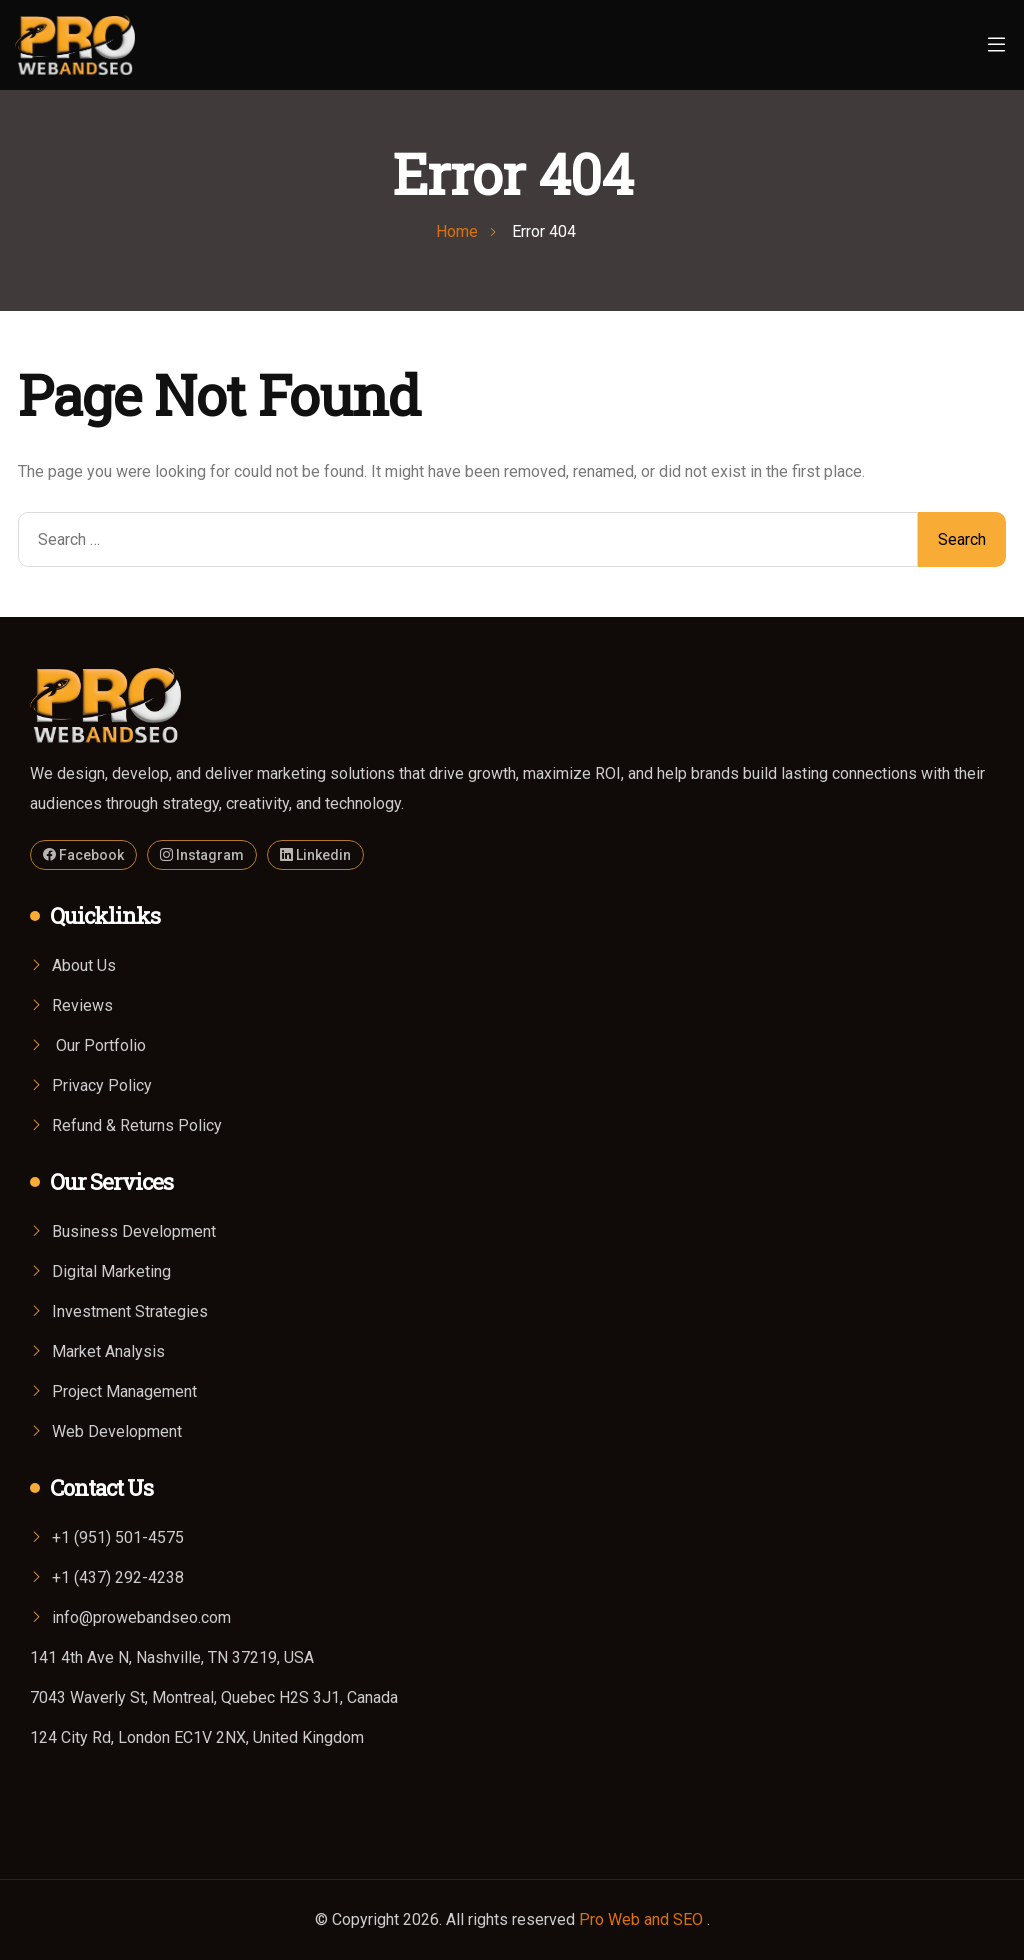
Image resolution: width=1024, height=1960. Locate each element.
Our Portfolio (99, 1045)
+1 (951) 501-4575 (118, 1537)
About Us (84, 965)
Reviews (82, 1005)
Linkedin (315, 855)
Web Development (117, 1431)
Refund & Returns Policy (137, 1125)
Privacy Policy (102, 1085)
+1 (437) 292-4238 (118, 1577)
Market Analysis (108, 1351)
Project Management (124, 1391)
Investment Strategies (130, 1311)
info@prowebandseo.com (141, 1617)
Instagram (202, 855)
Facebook (83, 855)
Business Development (134, 1231)
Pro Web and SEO (643, 1919)
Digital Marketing (111, 1271)
